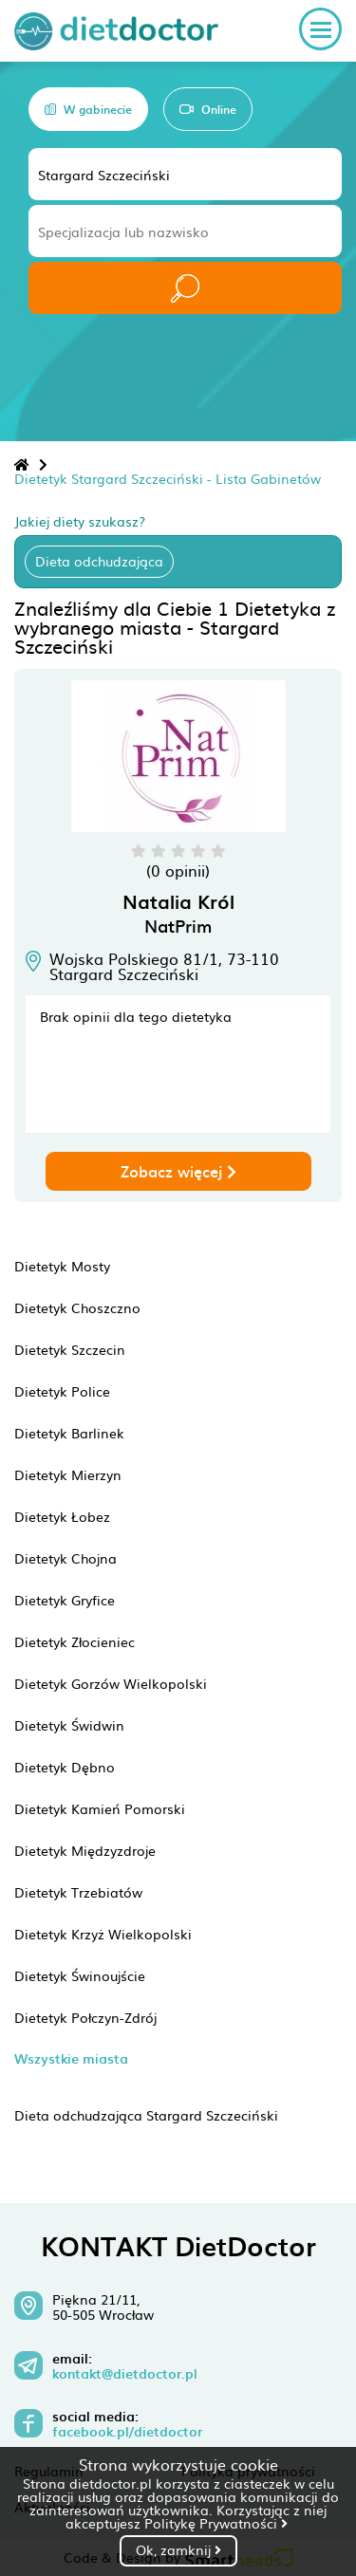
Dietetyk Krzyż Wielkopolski (103, 1933)
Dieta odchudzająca (99, 560)
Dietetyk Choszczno (77, 1307)
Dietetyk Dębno (64, 1766)
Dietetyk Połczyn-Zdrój (85, 2017)
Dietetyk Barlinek (69, 1432)
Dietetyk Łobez (62, 1516)
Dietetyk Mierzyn (68, 1474)
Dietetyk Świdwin (69, 1724)
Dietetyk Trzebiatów (78, 1891)
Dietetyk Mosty (62, 1265)
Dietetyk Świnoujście (79, 1975)
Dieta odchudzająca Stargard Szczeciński (146, 2114)
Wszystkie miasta (71, 2058)
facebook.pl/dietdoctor (127, 2431)
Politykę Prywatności (216, 2522)
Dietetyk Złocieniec (74, 1641)
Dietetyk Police (62, 1390)
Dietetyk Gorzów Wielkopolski (110, 1683)
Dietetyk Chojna (65, 1557)
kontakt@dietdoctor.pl (124, 2374)
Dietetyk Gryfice (64, 1599)
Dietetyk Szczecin (69, 1349)
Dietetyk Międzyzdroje (85, 1850)
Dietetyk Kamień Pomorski (99, 1808)
